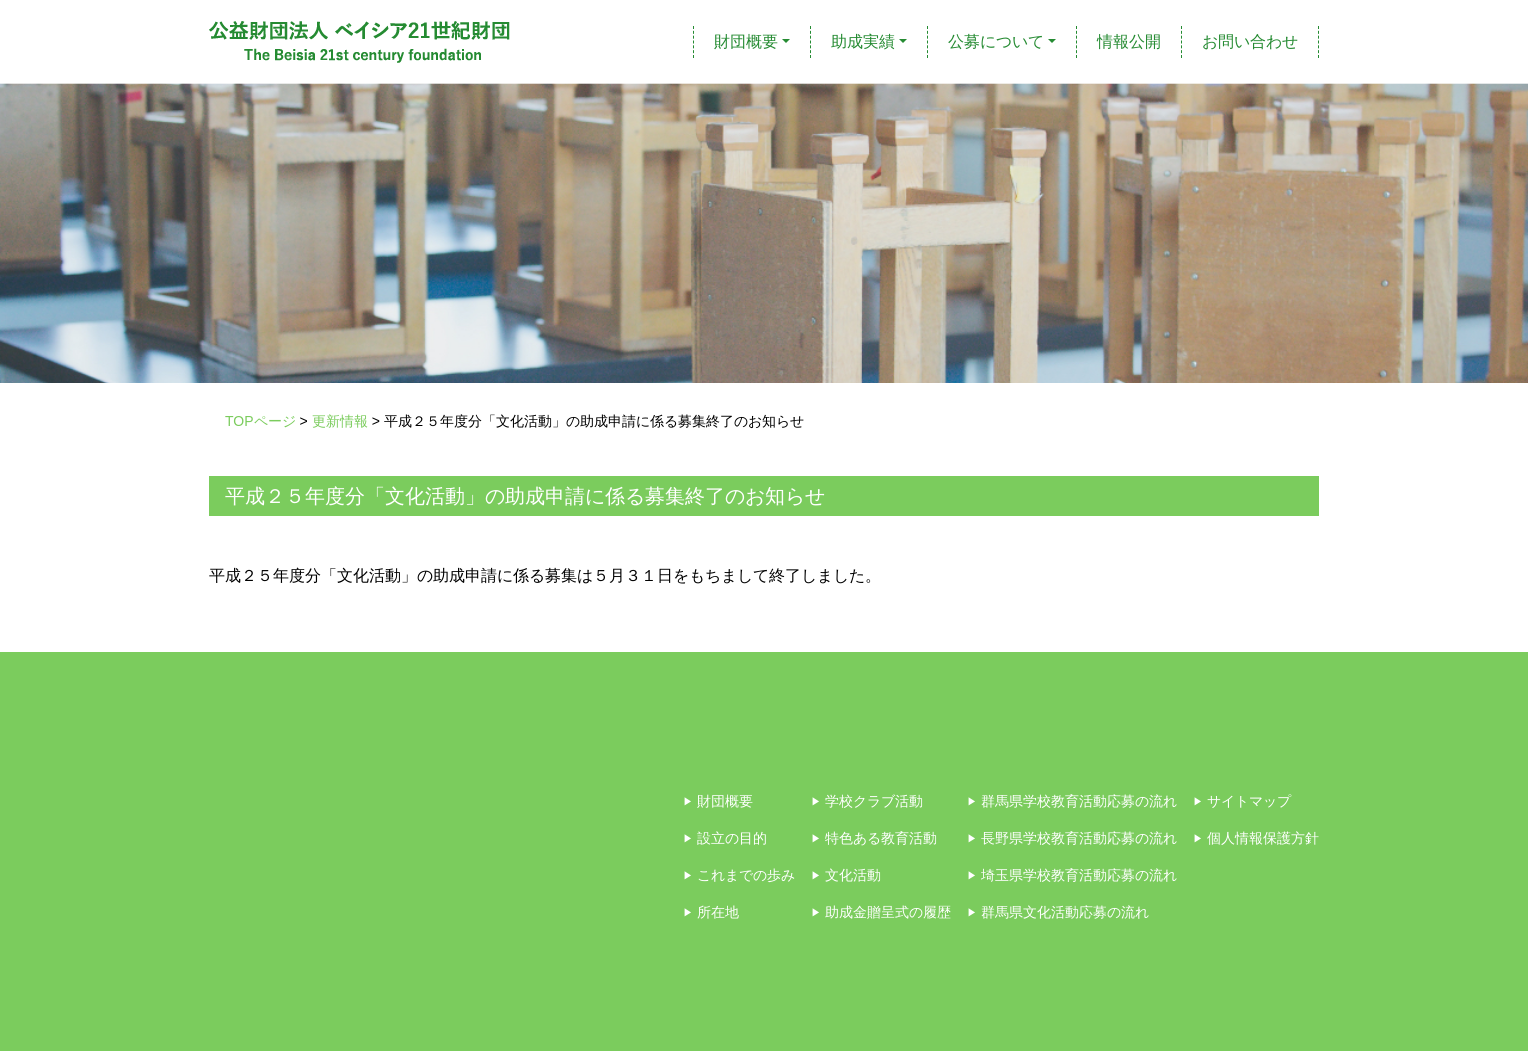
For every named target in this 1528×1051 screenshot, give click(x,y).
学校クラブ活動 (867, 801)
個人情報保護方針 (1256, 838)
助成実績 (863, 41)
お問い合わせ (1250, 41)
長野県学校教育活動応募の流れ (1072, 838)
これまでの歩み (739, 875)
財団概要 (746, 41)
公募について (996, 41)
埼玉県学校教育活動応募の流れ (1072, 875)
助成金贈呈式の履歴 (881, 912)
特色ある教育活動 (874, 838)
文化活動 (846, 875)
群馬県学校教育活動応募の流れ (1072, 801)
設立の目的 (725, 838)
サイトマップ (1242, 801)
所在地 (711, 912)
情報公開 (1129, 41)
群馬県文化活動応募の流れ (1058, 912)
